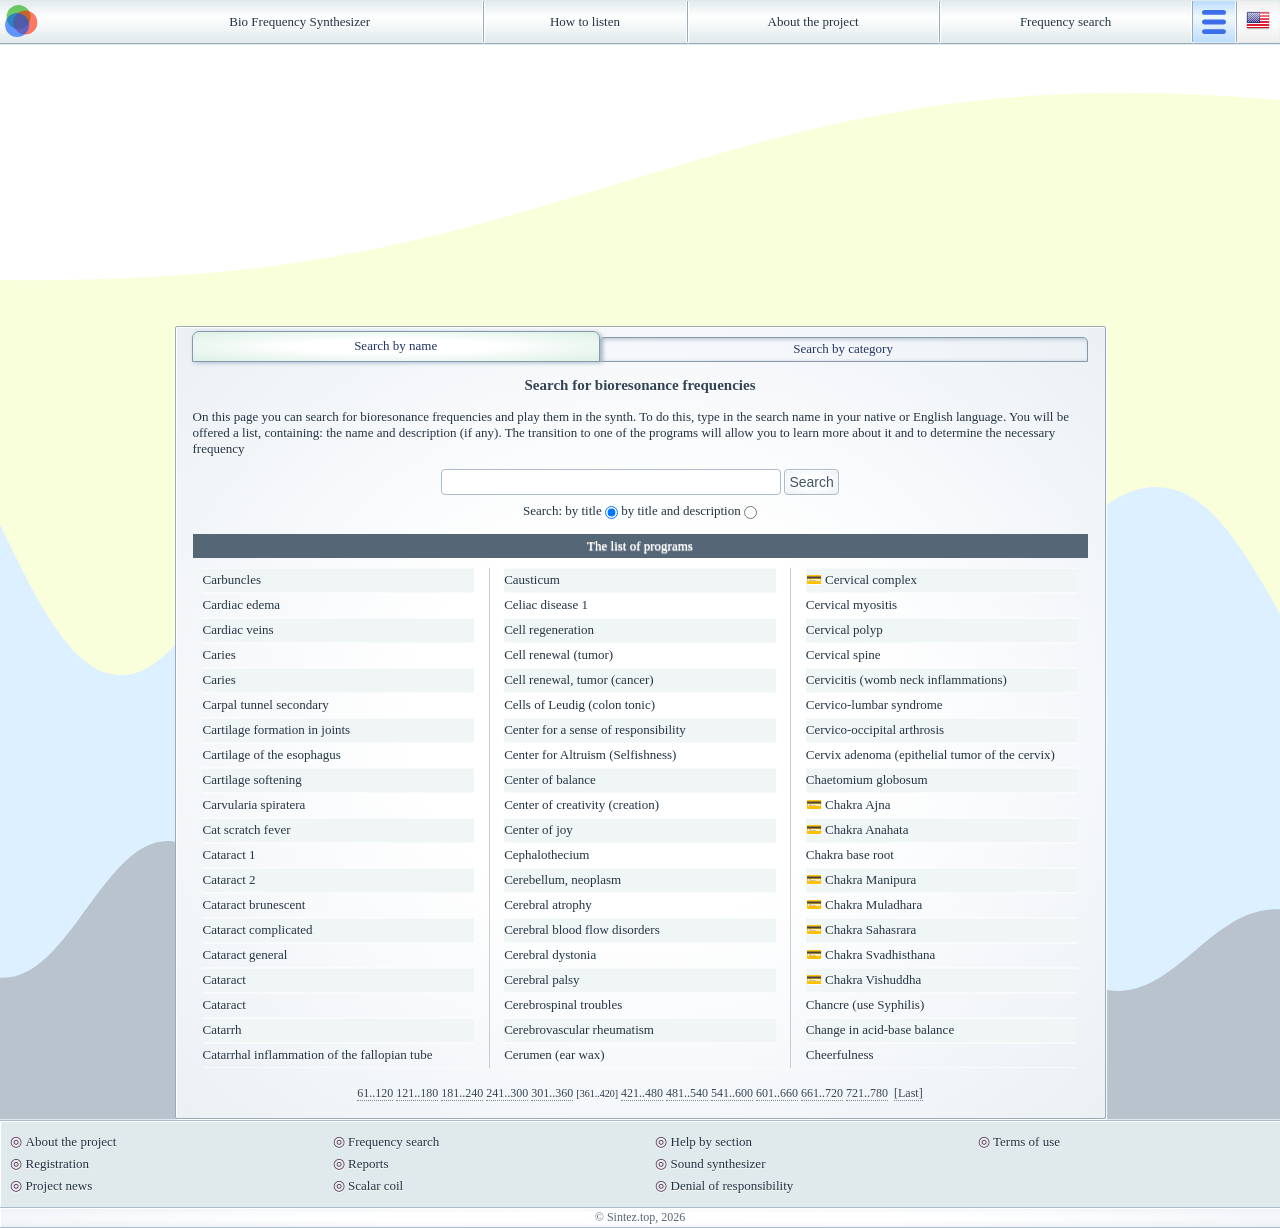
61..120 (375, 1093)
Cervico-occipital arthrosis (875, 729)
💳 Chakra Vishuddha (863, 979)
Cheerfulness (840, 1054)
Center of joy (538, 829)
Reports (368, 1163)
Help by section (712, 1141)
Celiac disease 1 (546, 604)
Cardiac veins (238, 629)
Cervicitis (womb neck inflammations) (906, 679)
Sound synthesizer (718, 1163)
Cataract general (245, 954)
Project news (59, 1185)
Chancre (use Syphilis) (865, 1004)
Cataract (224, 979)
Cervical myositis (851, 604)
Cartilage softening (252, 779)
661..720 (822, 1093)
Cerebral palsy (541, 979)
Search (811, 482)
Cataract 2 (229, 879)
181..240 (462, 1093)
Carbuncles (232, 579)
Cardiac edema (242, 604)
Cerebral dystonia (550, 954)
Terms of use (1026, 1141)
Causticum (532, 579)
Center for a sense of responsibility (595, 729)
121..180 (417, 1093)
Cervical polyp (844, 629)
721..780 (867, 1093)
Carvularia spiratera (254, 804)
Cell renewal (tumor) (558, 654)
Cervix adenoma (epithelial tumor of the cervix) (930, 754)
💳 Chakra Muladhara (864, 904)
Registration (58, 1163)
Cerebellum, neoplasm (562, 879)
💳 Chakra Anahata (857, 829)
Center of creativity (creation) (581, 804)
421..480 (642, 1093)
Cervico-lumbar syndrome (874, 704)
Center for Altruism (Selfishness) (590, 754)
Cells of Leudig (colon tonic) (579, 704)
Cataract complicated (258, 929)
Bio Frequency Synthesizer (299, 21)
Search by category (843, 348)
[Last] (908, 1093)
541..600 (732, 1093)
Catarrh (222, 1029)
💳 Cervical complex (861, 579)
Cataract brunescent (254, 904)
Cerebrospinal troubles (563, 1004)
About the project (813, 21)
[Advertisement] (640, 185)
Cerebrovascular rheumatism (579, 1029)
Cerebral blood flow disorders (582, 929)
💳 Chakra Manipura (861, 879)
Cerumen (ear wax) (554, 1054)
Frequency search (1065, 21)
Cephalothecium (546, 854)
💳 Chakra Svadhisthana (870, 954)
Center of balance (550, 779)
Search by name (395, 345)
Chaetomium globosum (867, 779)
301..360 (552, 1093)
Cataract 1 (229, 854)
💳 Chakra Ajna (848, 804)
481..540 (687, 1093)
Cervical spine (843, 654)
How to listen (585, 21)
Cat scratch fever (247, 829)
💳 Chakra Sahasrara (861, 929)
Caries (219, 654)
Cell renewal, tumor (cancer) (578, 679)
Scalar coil (375, 1185)
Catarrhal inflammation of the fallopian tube (318, 1054)
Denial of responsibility (732, 1185)
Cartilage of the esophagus (272, 754)
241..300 (507, 1093)
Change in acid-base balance (880, 1029)
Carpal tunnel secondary (266, 704)
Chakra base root (850, 854)
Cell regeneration (549, 629)
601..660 (777, 1093)
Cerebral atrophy (548, 904)
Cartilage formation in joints (277, 729)
